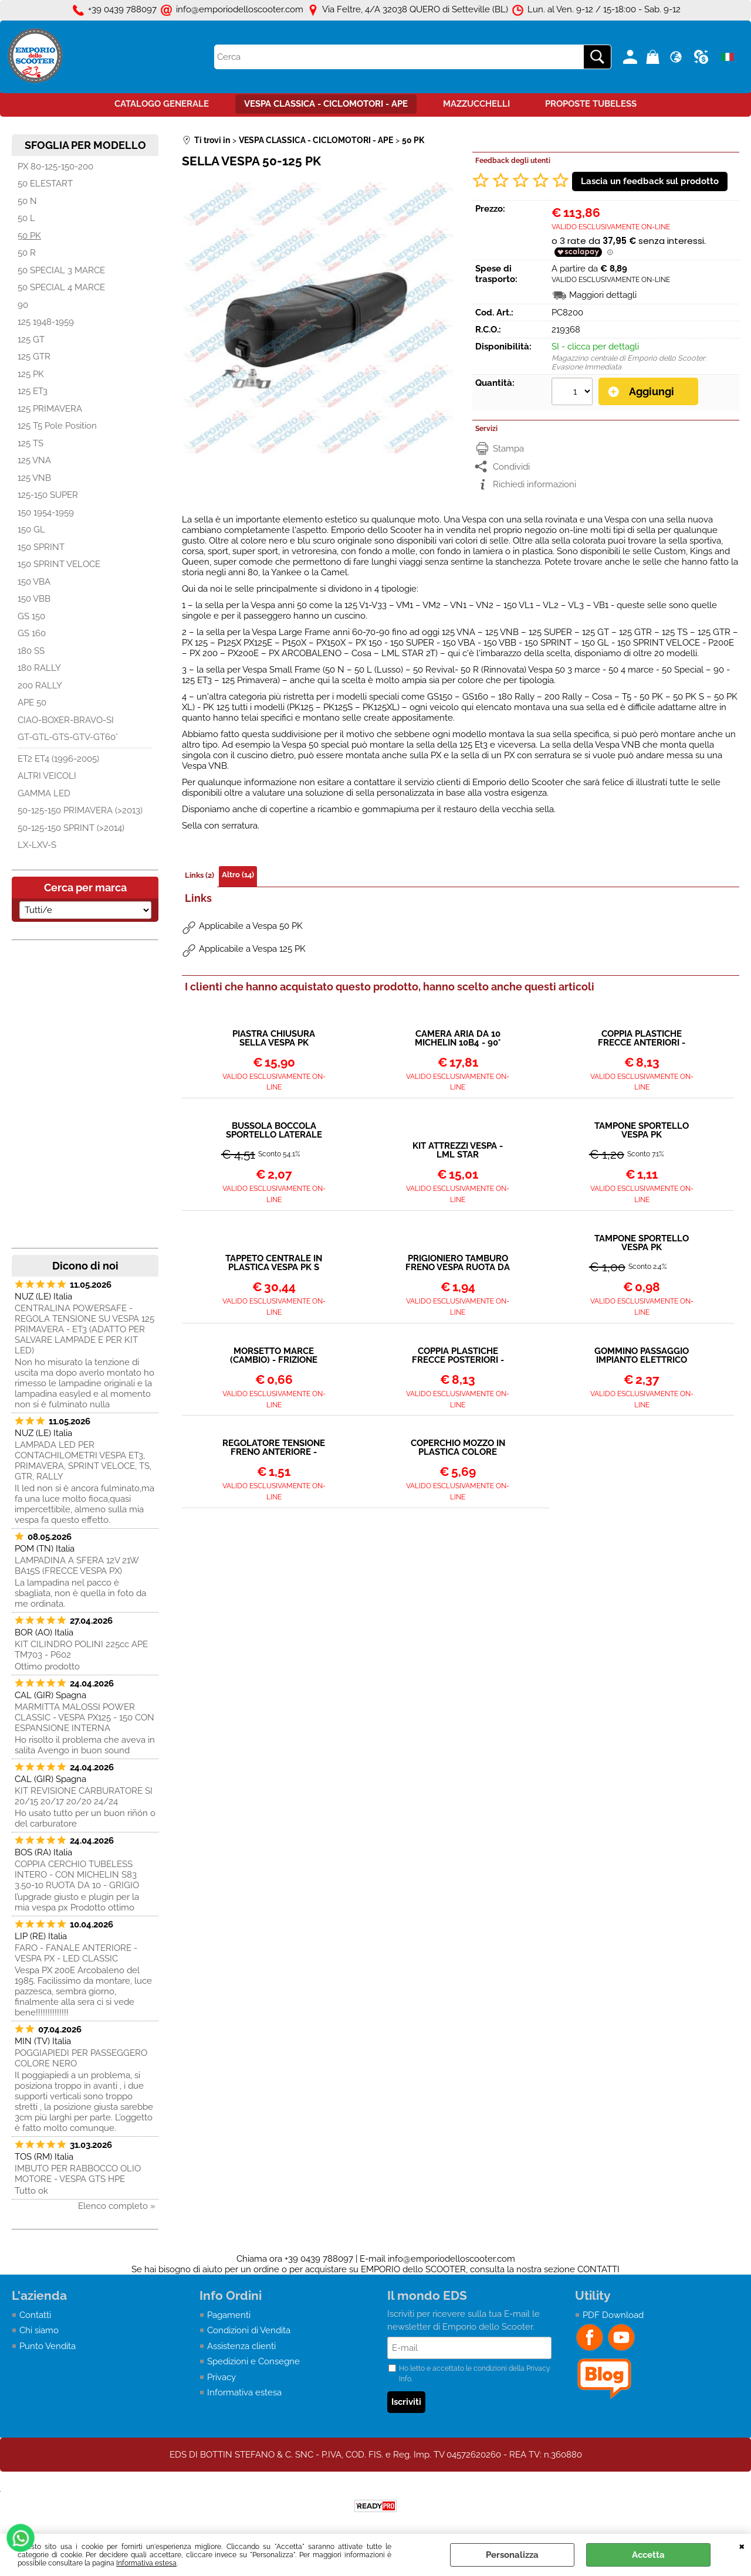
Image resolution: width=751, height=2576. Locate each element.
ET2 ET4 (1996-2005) (58, 759)
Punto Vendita (47, 2346)
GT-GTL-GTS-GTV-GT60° (68, 737)
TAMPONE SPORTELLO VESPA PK (641, 1130)
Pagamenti (229, 2315)
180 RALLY (39, 668)
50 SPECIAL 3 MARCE (61, 270)
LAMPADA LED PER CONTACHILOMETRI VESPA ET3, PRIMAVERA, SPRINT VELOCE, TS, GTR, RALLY (83, 1461)
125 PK (31, 374)
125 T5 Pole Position (57, 425)
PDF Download (613, 2315)
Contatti (35, 2315)
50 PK (29, 235)
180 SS (31, 651)
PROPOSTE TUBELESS (591, 104)
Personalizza (512, 2555)
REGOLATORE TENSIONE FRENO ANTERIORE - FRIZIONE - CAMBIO (273, 1448)
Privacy (221, 2377)
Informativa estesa (146, 2563)
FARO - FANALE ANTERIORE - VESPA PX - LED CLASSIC (76, 1953)
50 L (26, 218)
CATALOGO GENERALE (161, 104)
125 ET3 (33, 391)
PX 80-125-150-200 (55, 166)
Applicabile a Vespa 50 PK (251, 926)
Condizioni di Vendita (248, 2330)
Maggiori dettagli (603, 295)
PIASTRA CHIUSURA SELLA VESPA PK (273, 1038)
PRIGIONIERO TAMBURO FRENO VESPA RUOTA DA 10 (457, 1263)
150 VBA (34, 581)
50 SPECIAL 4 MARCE (61, 287)
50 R (27, 252)
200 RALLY (40, 685)
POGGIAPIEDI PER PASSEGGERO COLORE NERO (81, 2058)
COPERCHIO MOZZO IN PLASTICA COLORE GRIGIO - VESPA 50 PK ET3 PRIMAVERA (458, 1448)
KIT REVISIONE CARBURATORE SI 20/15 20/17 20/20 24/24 (84, 1796)
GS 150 (31, 616)
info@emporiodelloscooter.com (451, 2258)
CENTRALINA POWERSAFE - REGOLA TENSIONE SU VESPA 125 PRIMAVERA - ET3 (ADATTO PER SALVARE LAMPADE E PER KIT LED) (84, 1329)
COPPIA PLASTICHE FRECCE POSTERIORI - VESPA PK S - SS (458, 1356)
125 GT (31, 339)
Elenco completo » (116, 2206)
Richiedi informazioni (534, 484)
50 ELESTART (45, 183)
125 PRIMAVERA (50, 408)
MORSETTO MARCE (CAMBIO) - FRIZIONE (273, 1356)
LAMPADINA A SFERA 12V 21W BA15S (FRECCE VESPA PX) (76, 1565)
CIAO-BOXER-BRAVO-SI (66, 720)
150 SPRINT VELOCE (59, 564)
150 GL (31, 529)
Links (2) (199, 875)
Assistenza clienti (241, 2346)
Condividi (511, 466)
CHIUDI (742, 2545)
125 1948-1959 (46, 322)
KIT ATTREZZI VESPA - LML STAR (457, 1150)
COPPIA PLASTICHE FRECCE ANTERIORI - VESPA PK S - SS (641, 1038)
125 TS (30, 443)
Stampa (508, 448)
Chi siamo (39, 2330)
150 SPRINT (41, 547)
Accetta (648, 2555)
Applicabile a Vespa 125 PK (252, 948)
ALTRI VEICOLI (47, 776)
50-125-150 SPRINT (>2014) (71, 828)
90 (23, 305)
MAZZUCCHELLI (476, 104)
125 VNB (34, 478)
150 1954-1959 (46, 512)
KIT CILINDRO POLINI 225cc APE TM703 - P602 (81, 1649)
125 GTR (34, 356)
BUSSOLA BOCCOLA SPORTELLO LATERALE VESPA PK (274, 1130)
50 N (27, 201)
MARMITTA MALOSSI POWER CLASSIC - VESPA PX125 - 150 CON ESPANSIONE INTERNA (84, 1717)
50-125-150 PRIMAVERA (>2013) (80, 810)
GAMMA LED (44, 793)
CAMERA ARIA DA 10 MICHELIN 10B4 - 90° (457, 1038)
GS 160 (32, 633)
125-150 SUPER (48, 495)
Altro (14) (238, 874)
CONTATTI (598, 2269)
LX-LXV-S (37, 845)
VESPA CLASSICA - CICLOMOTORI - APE (326, 104)
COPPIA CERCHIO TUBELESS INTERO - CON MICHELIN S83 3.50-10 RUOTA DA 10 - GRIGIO (77, 1875)
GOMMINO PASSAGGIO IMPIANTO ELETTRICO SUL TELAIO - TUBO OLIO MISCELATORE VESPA (641, 1356)
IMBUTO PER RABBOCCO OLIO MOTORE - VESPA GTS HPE (78, 2173)
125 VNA (34, 460)
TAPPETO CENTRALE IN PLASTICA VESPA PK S (273, 1263)
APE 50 (32, 702)
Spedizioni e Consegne (253, 2361)
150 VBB (34, 598)
